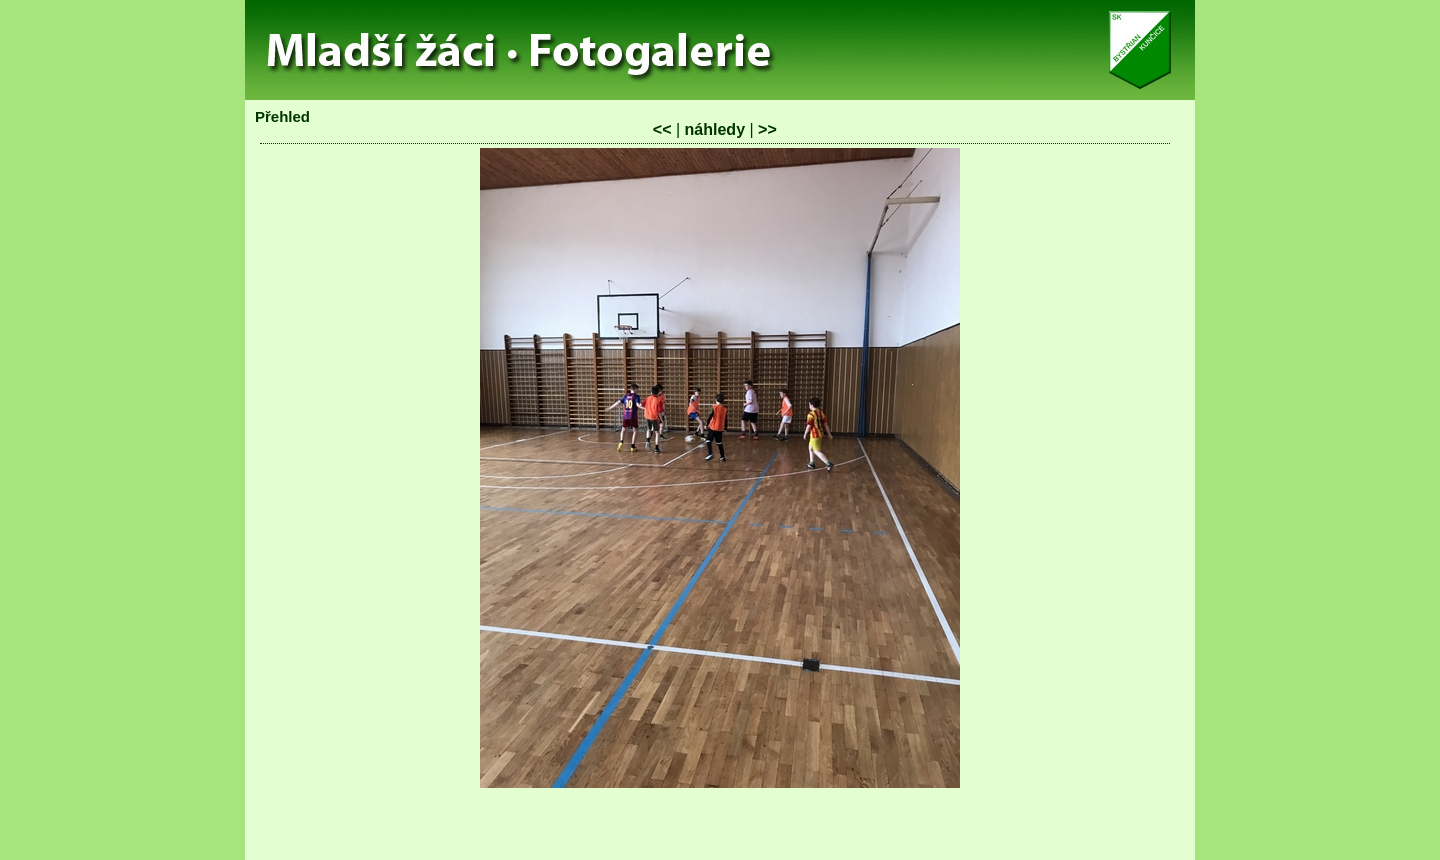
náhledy (715, 129)
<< (662, 129)
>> (767, 129)
